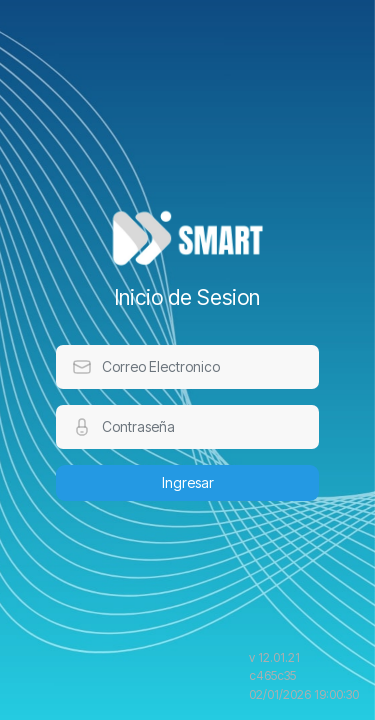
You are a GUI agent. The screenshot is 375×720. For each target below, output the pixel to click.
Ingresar (188, 482)
